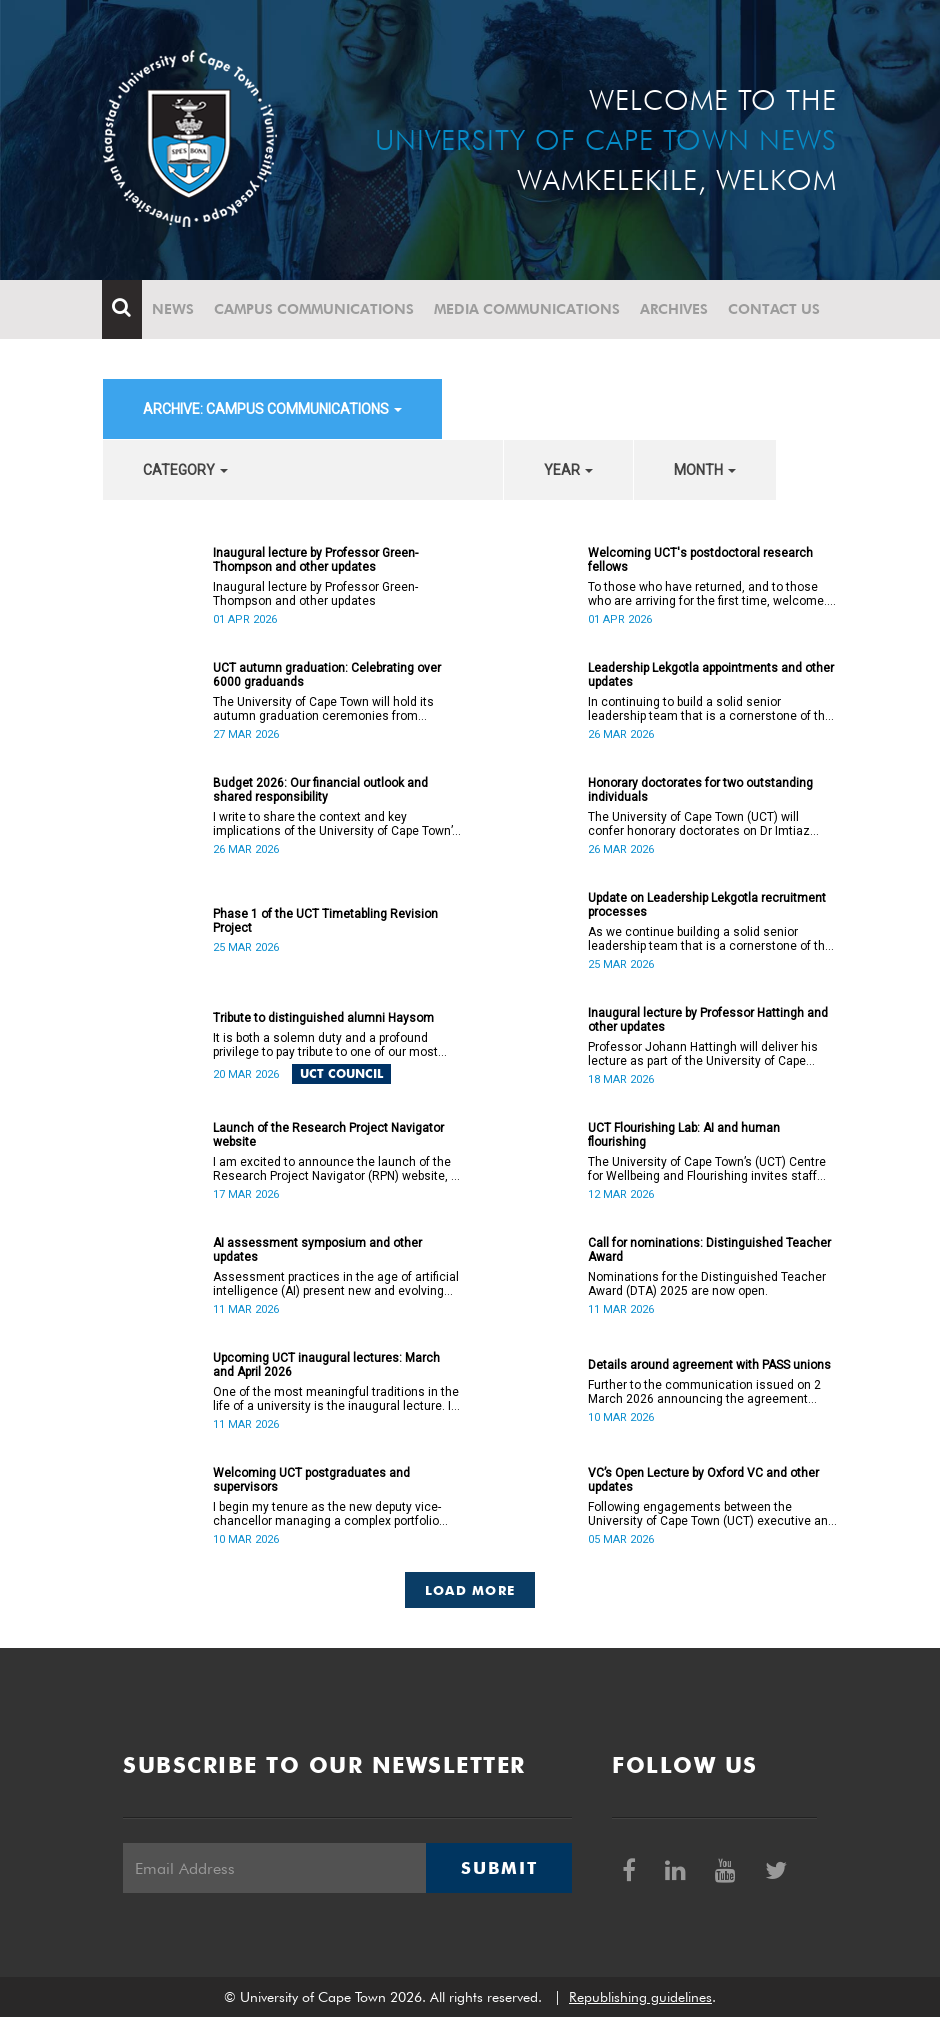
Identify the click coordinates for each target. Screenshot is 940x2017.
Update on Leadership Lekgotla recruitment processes (707, 905)
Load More (470, 1590)
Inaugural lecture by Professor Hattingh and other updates (708, 1020)
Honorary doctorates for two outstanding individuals (700, 790)
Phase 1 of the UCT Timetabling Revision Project (325, 921)
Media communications (528, 309)
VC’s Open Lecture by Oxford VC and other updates (703, 1480)
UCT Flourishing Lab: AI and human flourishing (684, 1135)
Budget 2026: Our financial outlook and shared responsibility (320, 790)
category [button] (185, 470)
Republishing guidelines (640, 1997)
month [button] (705, 470)
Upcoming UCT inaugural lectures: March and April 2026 (326, 1365)
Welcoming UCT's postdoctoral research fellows (700, 560)
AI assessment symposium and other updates (317, 1250)
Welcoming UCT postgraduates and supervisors (311, 1480)
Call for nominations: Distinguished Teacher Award (709, 1250)
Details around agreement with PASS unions (709, 1365)
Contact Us (775, 309)
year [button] (568, 470)
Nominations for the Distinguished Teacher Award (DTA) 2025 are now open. (707, 1284)
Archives (675, 309)
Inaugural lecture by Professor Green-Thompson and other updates (315, 560)
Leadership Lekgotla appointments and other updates (711, 675)
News (174, 309)
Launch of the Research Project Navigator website (328, 1135)
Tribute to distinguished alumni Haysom (323, 1018)
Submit (499, 1868)
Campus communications (315, 309)
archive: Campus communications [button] (272, 409)
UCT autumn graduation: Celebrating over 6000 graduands (327, 675)
